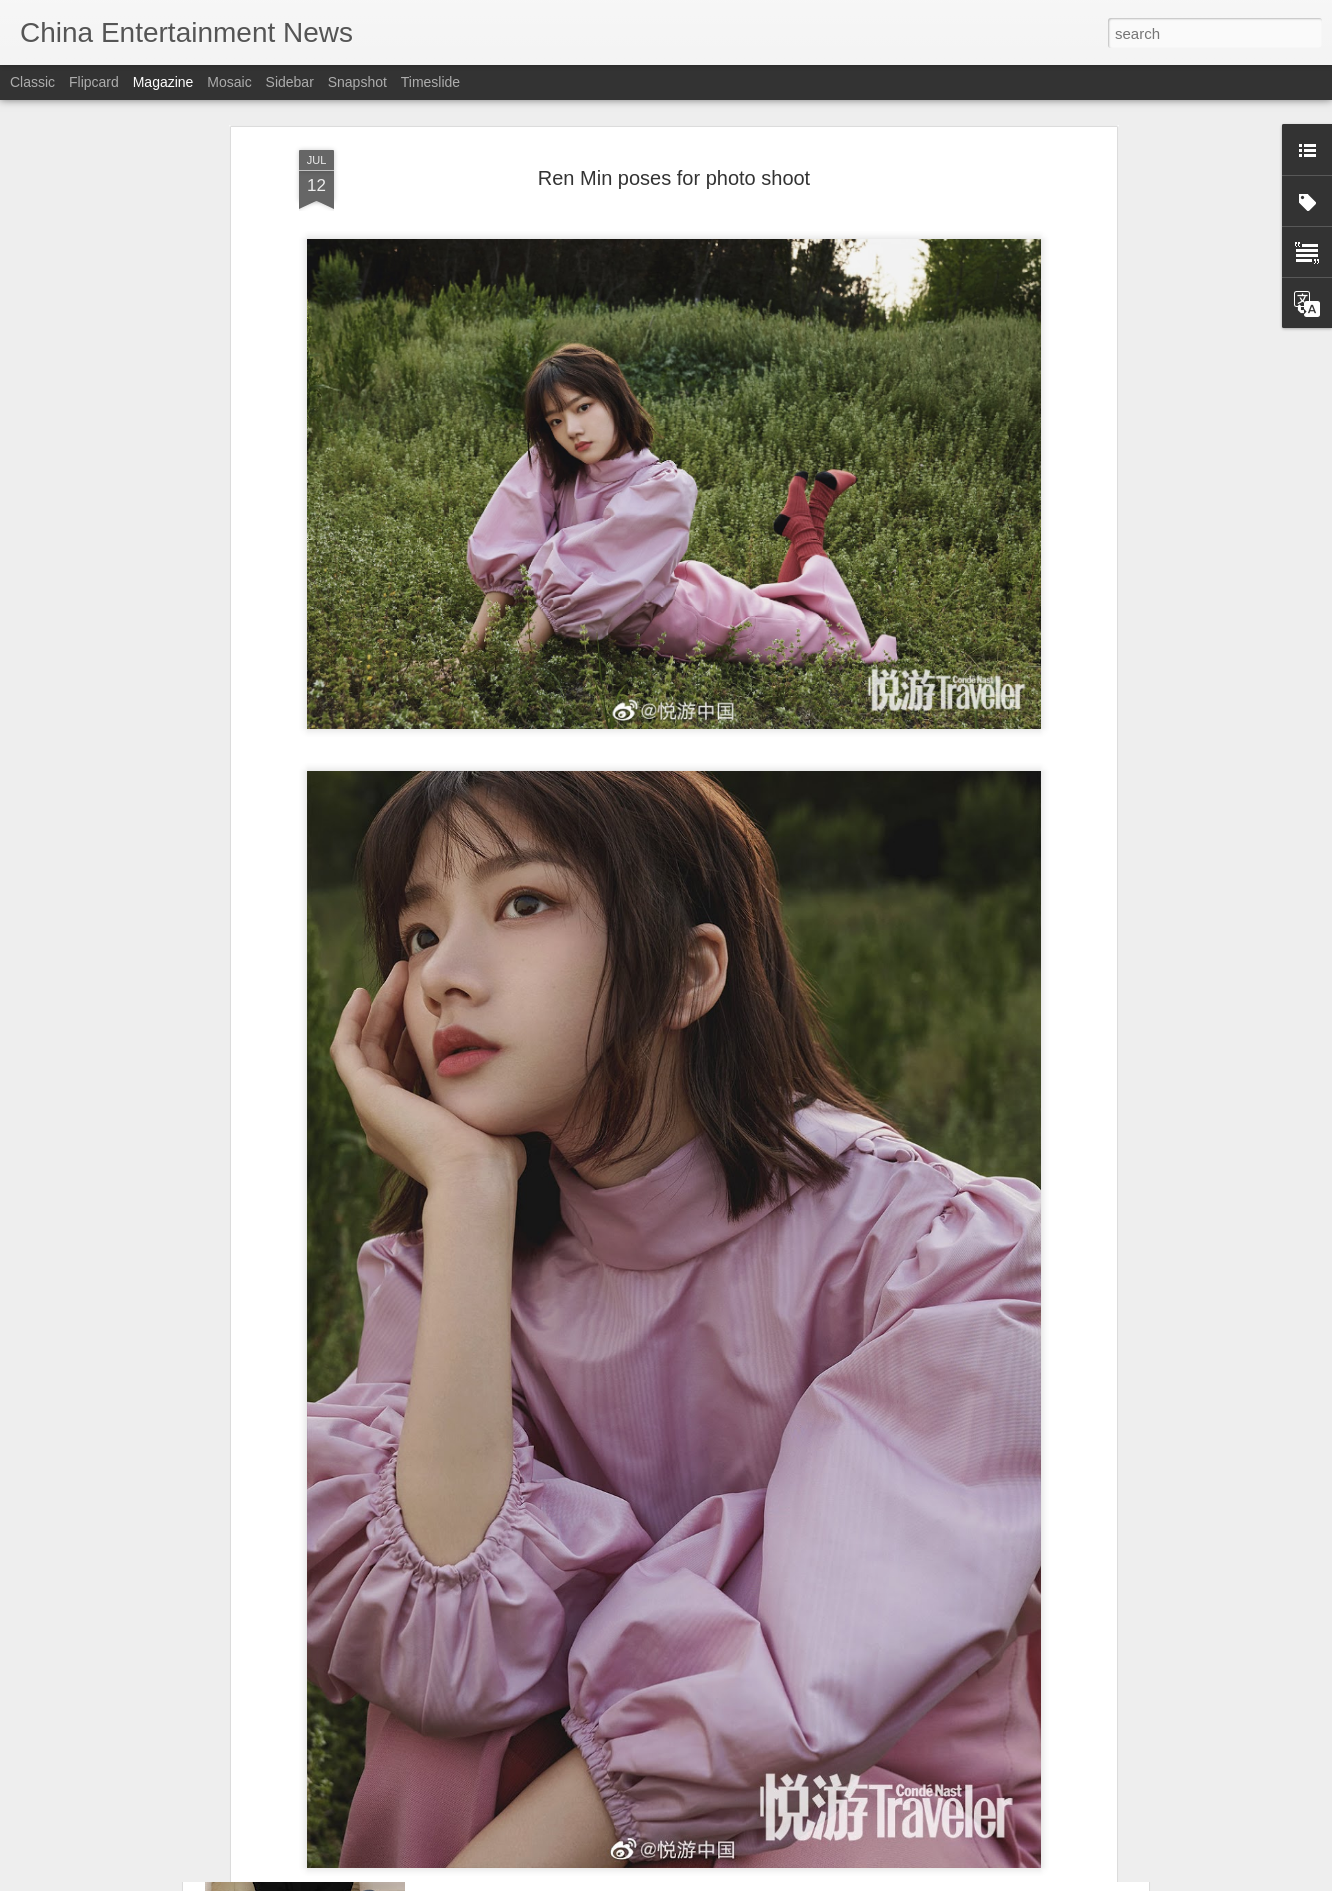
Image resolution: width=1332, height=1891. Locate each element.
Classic (32, 82)
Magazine (163, 82)
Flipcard (94, 82)
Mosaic (229, 82)
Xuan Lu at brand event (548, 1761)
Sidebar (290, 82)
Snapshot (357, 82)
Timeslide (430, 82)
